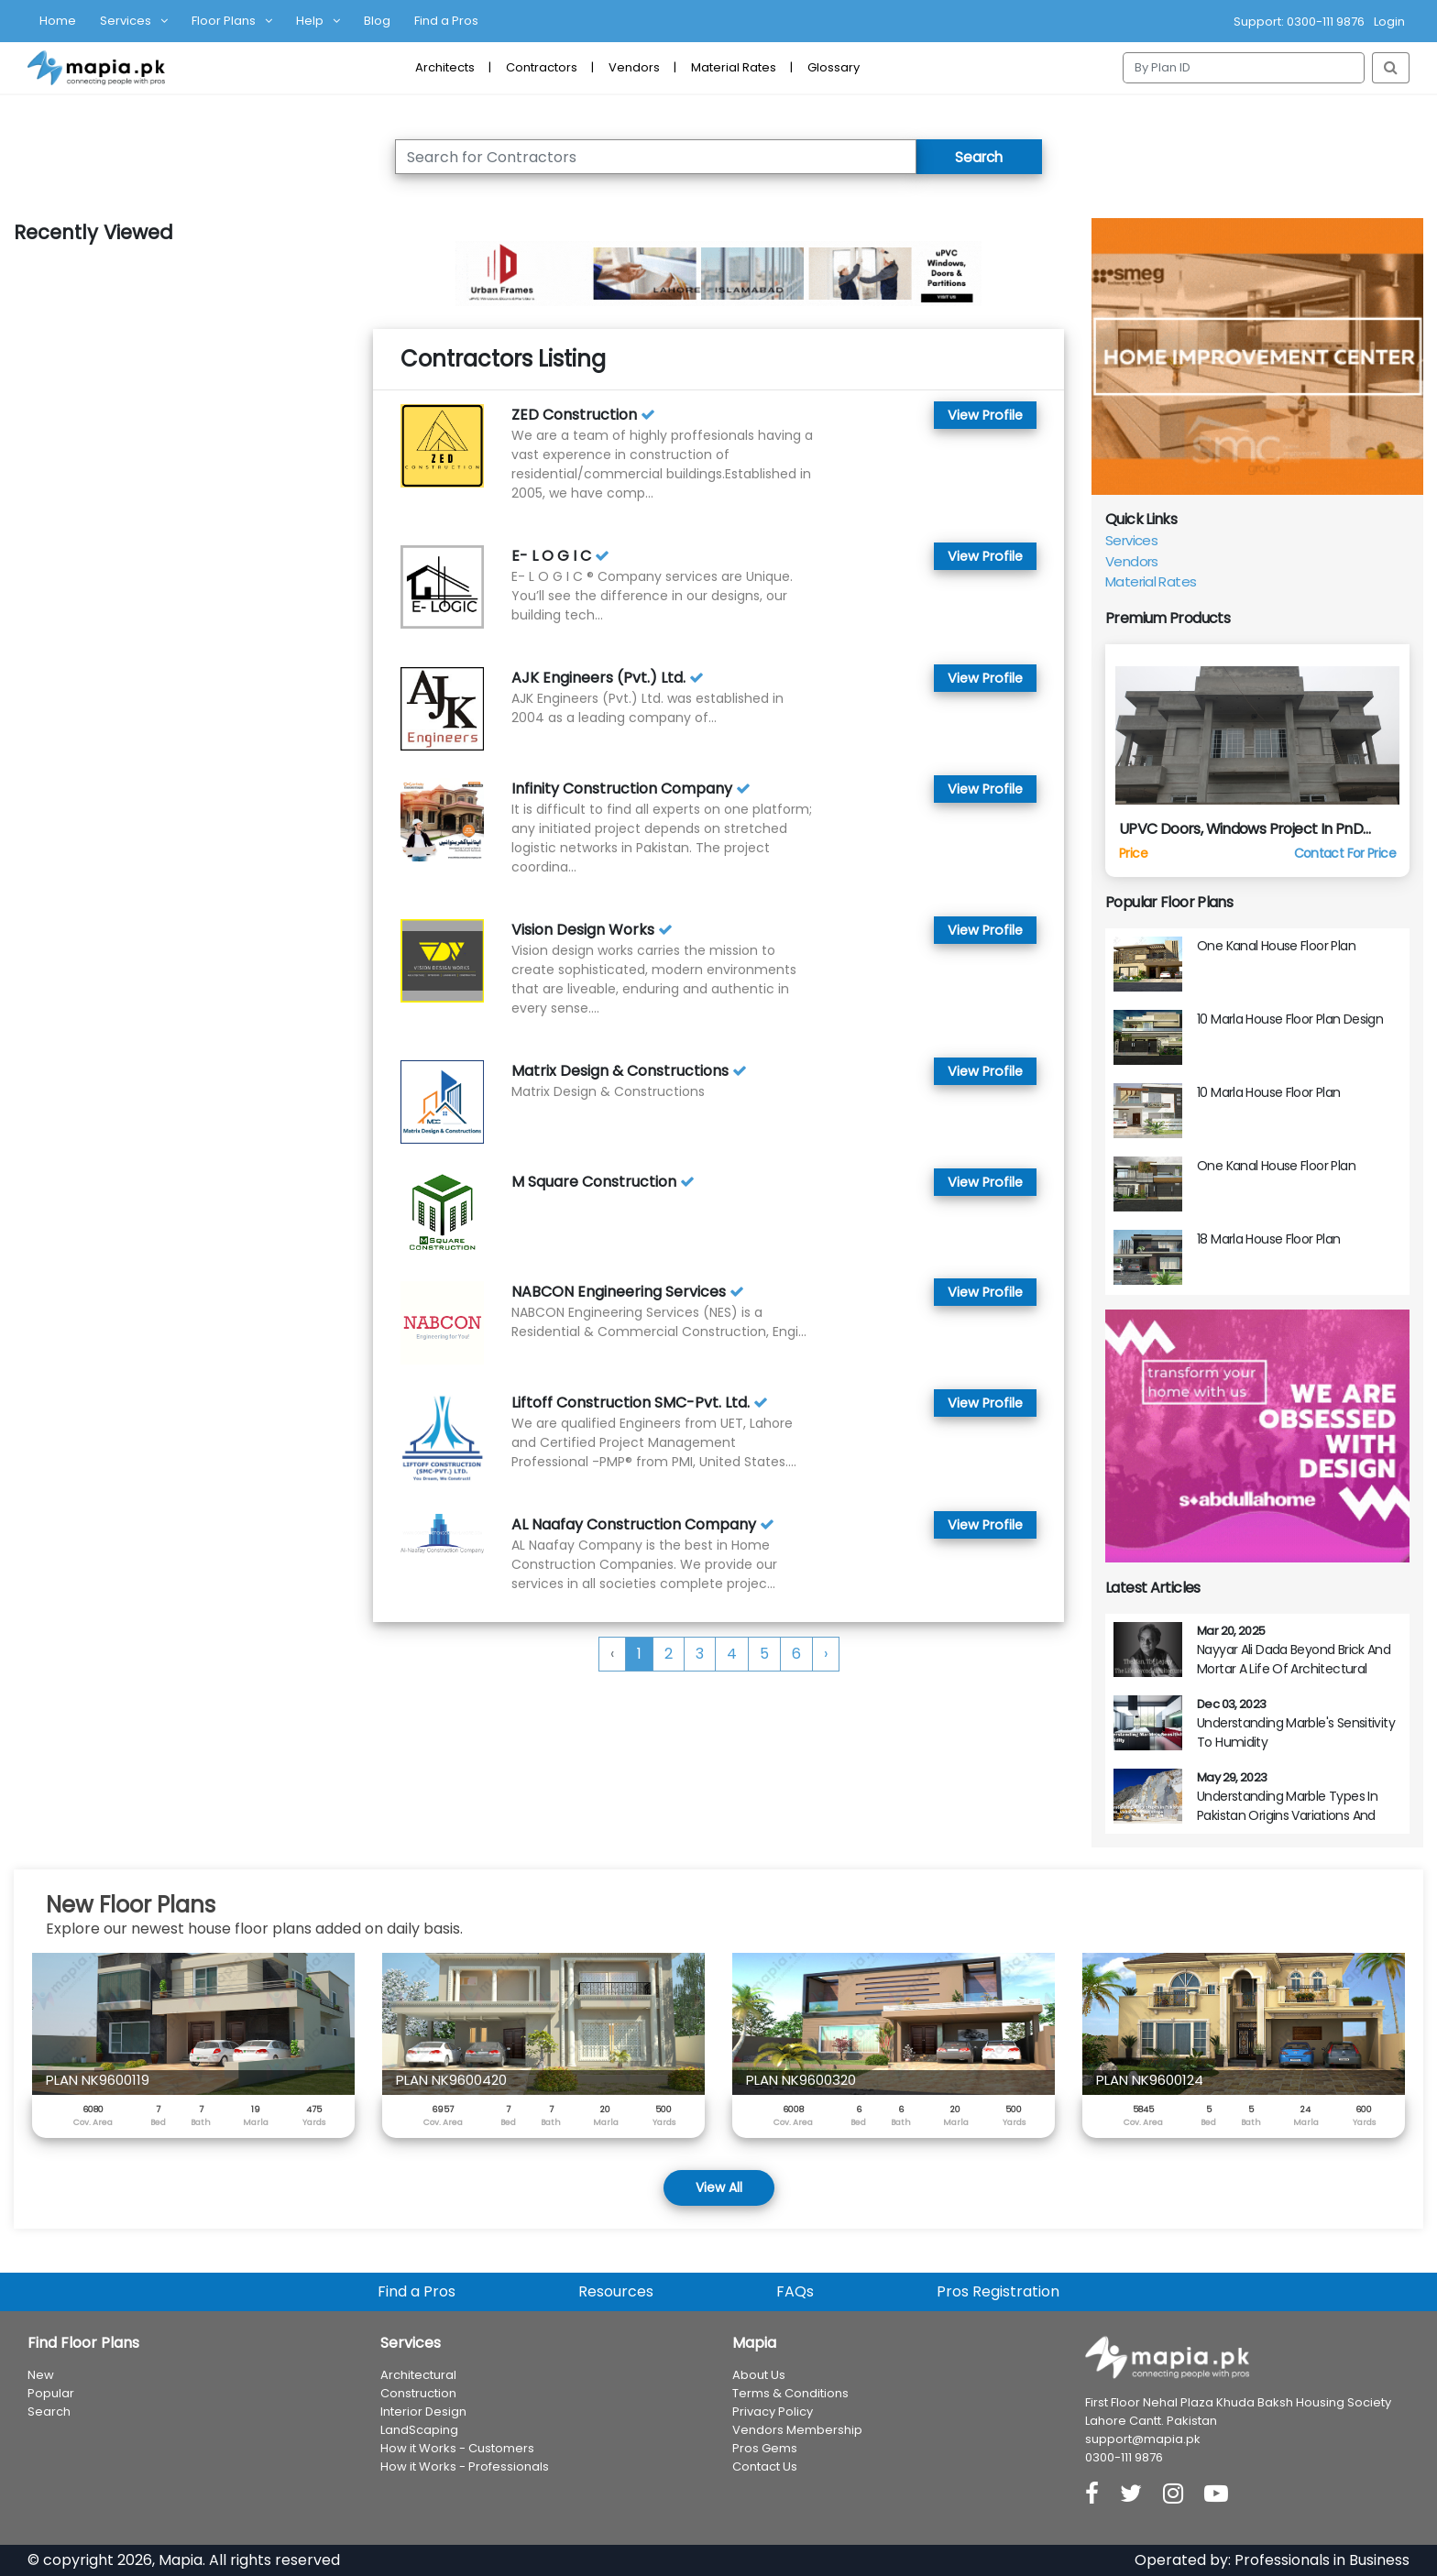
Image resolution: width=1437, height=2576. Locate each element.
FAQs (795, 2291)
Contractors (541, 67)
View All (719, 2187)
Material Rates (733, 67)
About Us (758, 2375)
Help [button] (310, 20)
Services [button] (125, 20)
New (40, 2375)
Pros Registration (998, 2291)
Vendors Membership (797, 2430)
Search (972, 156)
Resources (615, 2291)
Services (1131, 540)
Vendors (634, 67)
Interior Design (423, 2411)
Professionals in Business (1322, 2560)
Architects (445, 67)
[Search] (1244, 67)
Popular (50, 2393)
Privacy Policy (772, 2411)
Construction (418, 2393)
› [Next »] (826, 1653)
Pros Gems (764, 2448)
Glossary (833, 67)
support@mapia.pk (1143, 2439)
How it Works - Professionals (464, 2466)
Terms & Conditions (790, 2393)
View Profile (984, 414)
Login (1389, 21)
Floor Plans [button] (224, 20)
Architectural (418, 2375)
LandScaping (419, 2430)
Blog (377, 20)
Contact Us (764, 2466)
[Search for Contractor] (649, 156)
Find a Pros (446, 20)
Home (57, 20)
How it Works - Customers (457, 2448)
